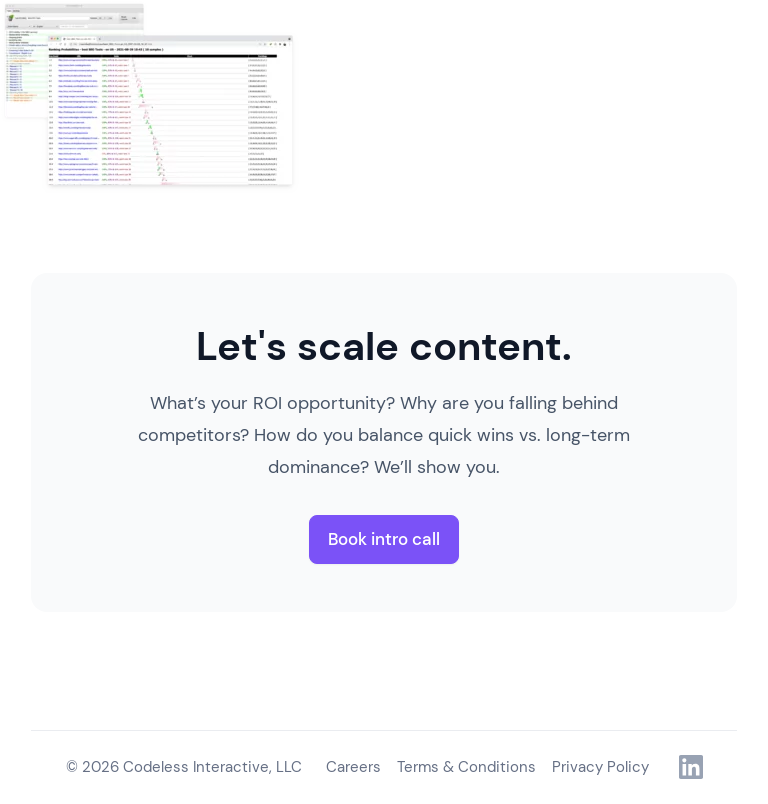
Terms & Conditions (466, 767)
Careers (353, 767)
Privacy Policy (600, 767)
